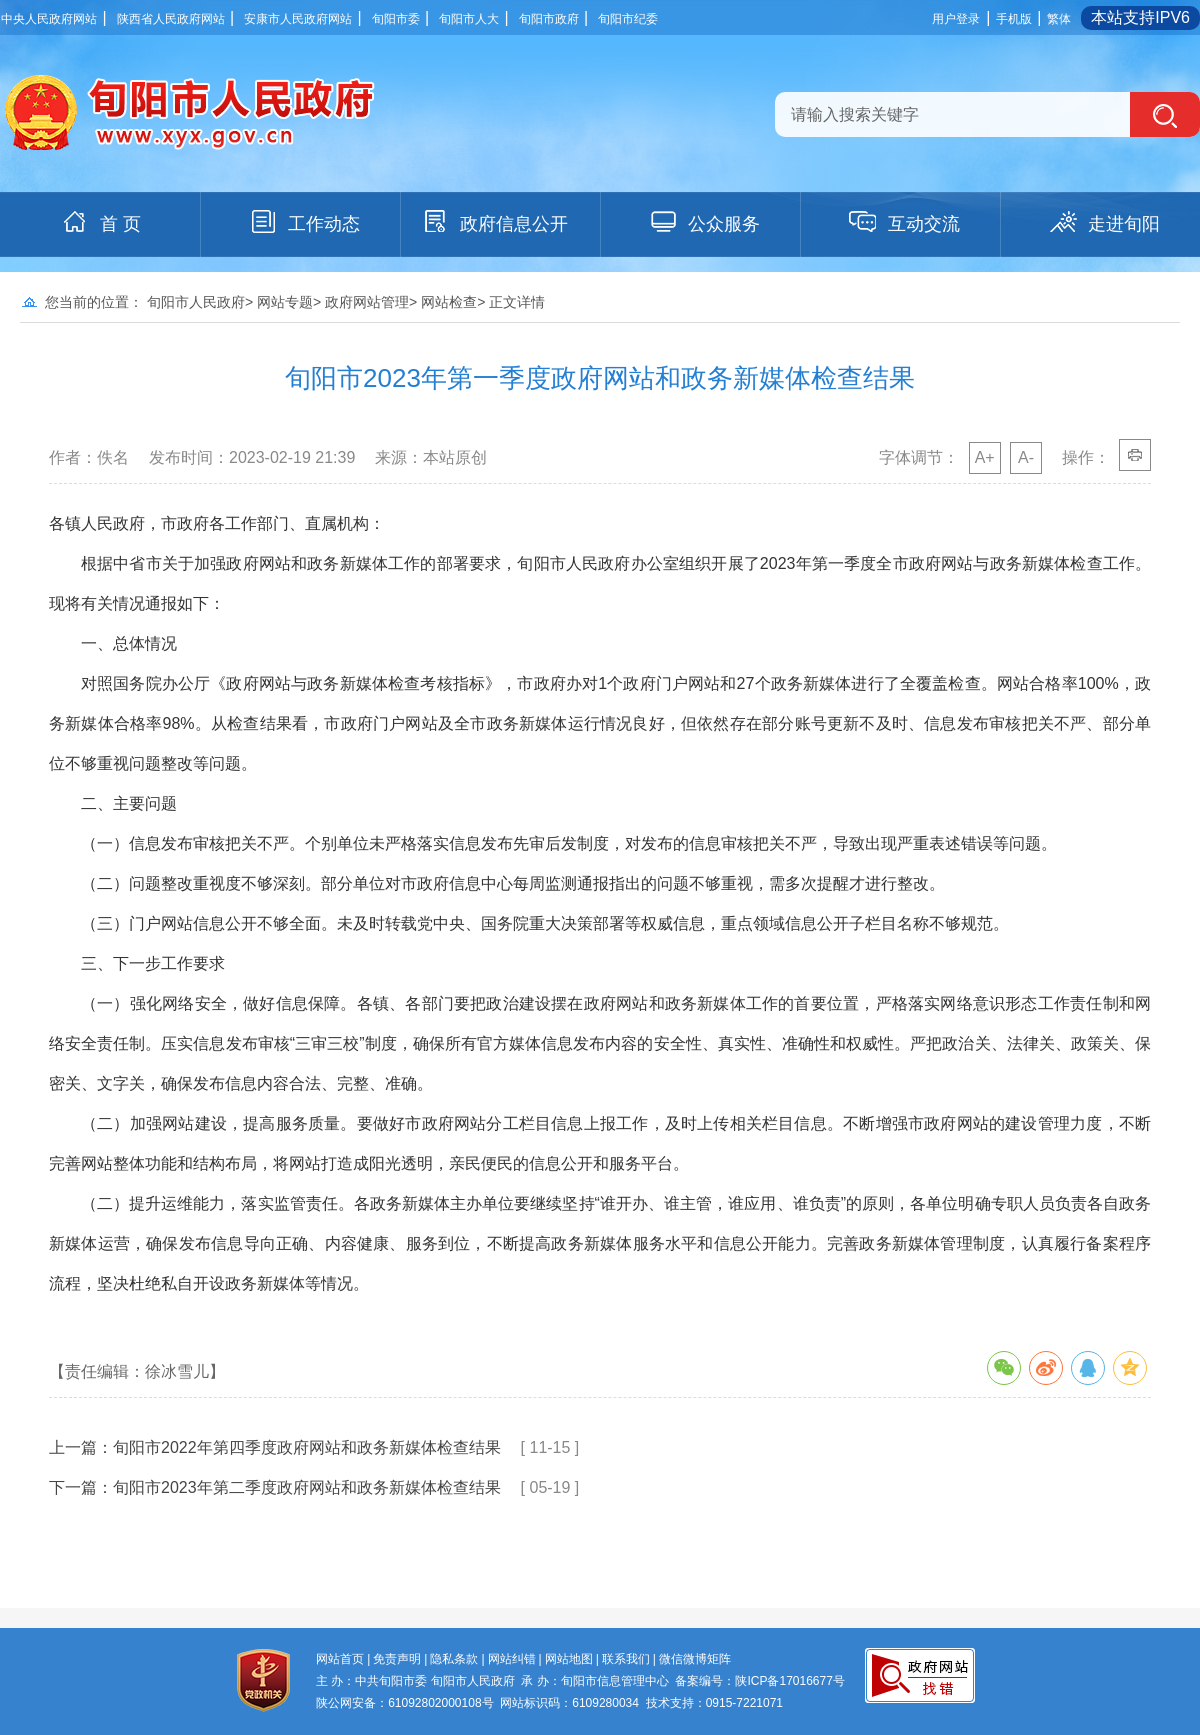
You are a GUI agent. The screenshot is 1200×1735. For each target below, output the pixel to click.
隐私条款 (454, 1659)
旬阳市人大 (469, 19)
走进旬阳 (1104, 222)
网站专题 (285, 302)
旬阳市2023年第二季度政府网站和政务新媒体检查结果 (307, 1487)
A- (1026, 457)
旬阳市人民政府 (196, 302)
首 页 (100, 222)
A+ (985, 457)
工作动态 (304, 222)
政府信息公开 (494, 222)
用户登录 (956, 19)
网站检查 (449, 302)
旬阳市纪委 (628, 19)
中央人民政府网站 (49, 19)
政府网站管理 (367, 302)
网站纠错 (512, 1659)
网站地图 (569, 1659)
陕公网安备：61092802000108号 (404, 1703)
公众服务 (704, 222)
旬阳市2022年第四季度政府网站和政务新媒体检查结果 (307, 1447)
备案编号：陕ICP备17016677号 (759, 1681)
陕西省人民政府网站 (171, 19)
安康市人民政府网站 (298, 19)
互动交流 (904, 222)
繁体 (1059, 19)
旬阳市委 (396, 19)
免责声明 (397, 1659)
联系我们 (626, 1659)
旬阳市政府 (549, 19)
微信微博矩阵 (695, 1659)
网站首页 (340, 1659)
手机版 (1014, 19)
